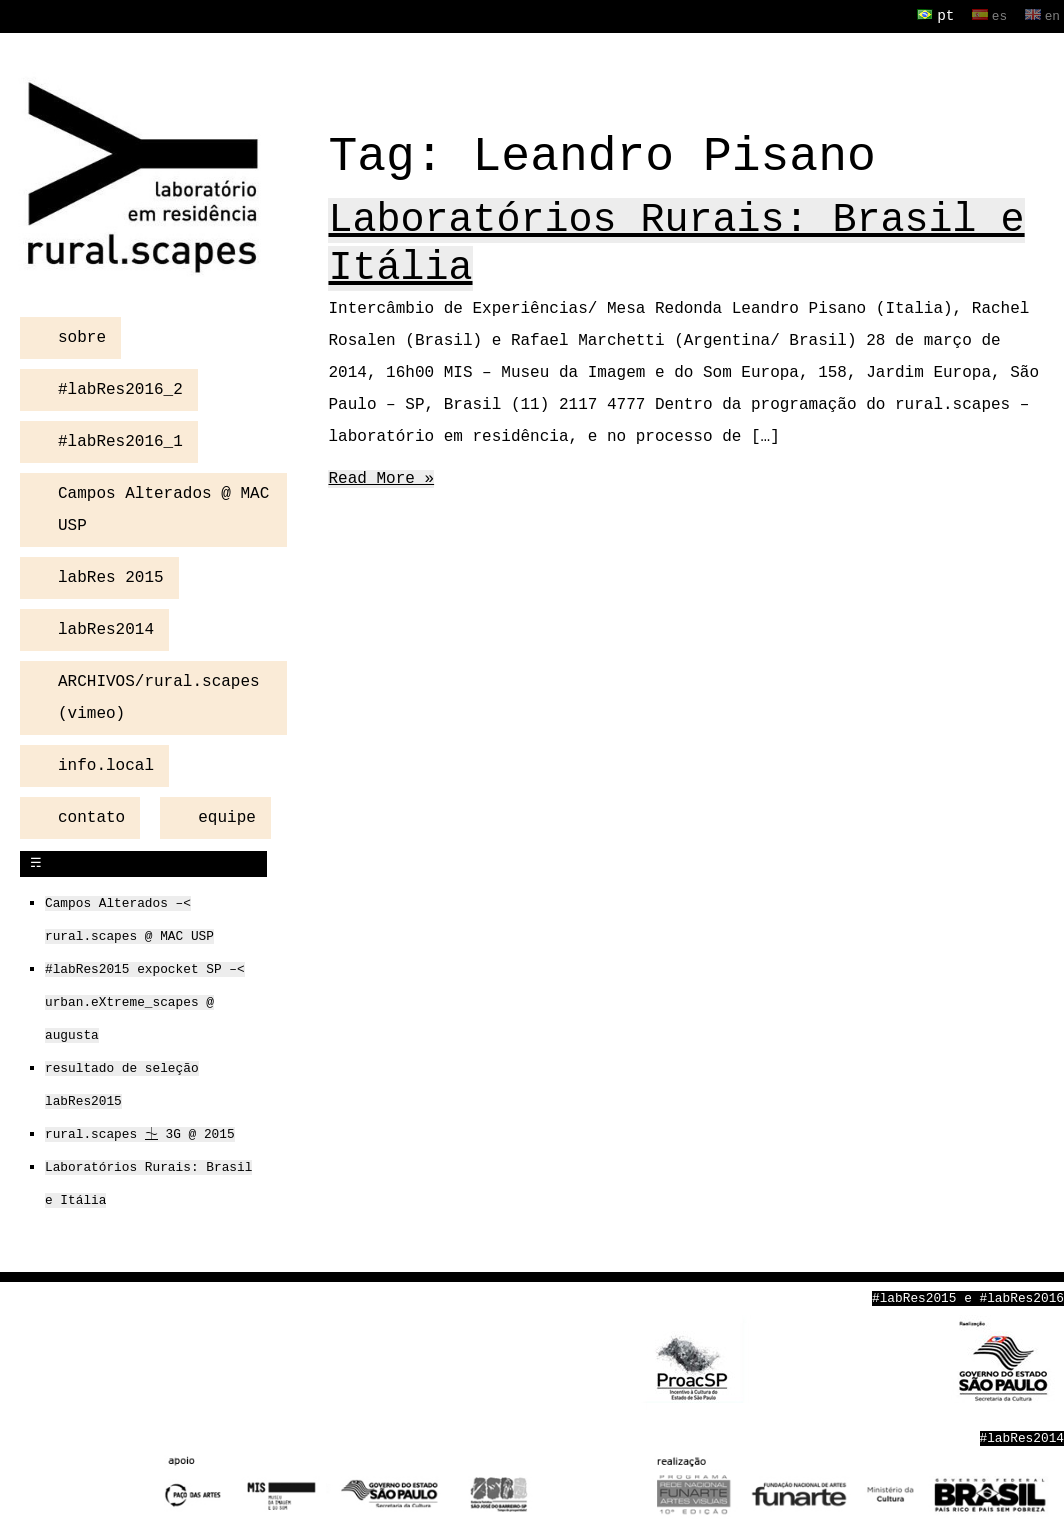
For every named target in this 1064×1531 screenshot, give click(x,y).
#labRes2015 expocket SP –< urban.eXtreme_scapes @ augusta (145, 1001)
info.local (106, 764)
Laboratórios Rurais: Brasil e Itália (676, 244)
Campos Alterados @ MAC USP (163, 508)
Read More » (381, 479)
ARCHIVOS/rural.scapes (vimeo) (159, 696)
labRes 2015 (111, 576)
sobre (82, 336)
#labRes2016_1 (120, 440)
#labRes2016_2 (120, 388)
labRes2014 (106, 628)
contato (91, 816)
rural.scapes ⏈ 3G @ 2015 (140, 1133)
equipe (227, 816)
